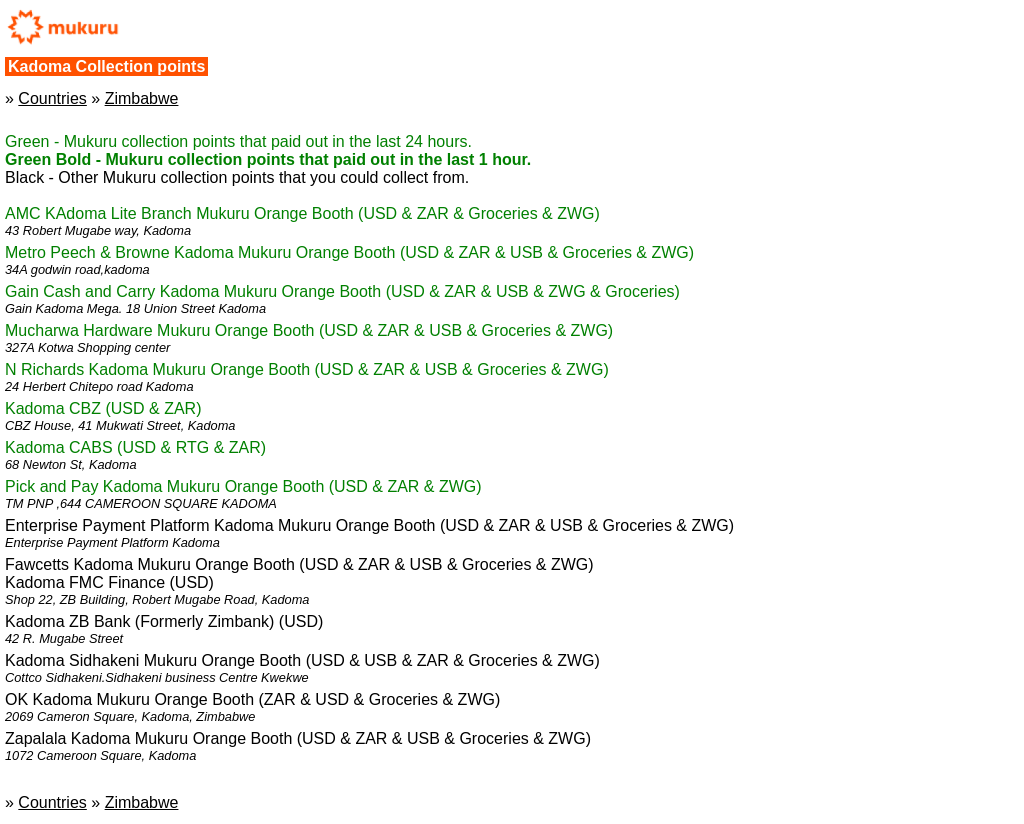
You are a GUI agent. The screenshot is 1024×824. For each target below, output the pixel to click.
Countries (52, 98)
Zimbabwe (142, 98)
